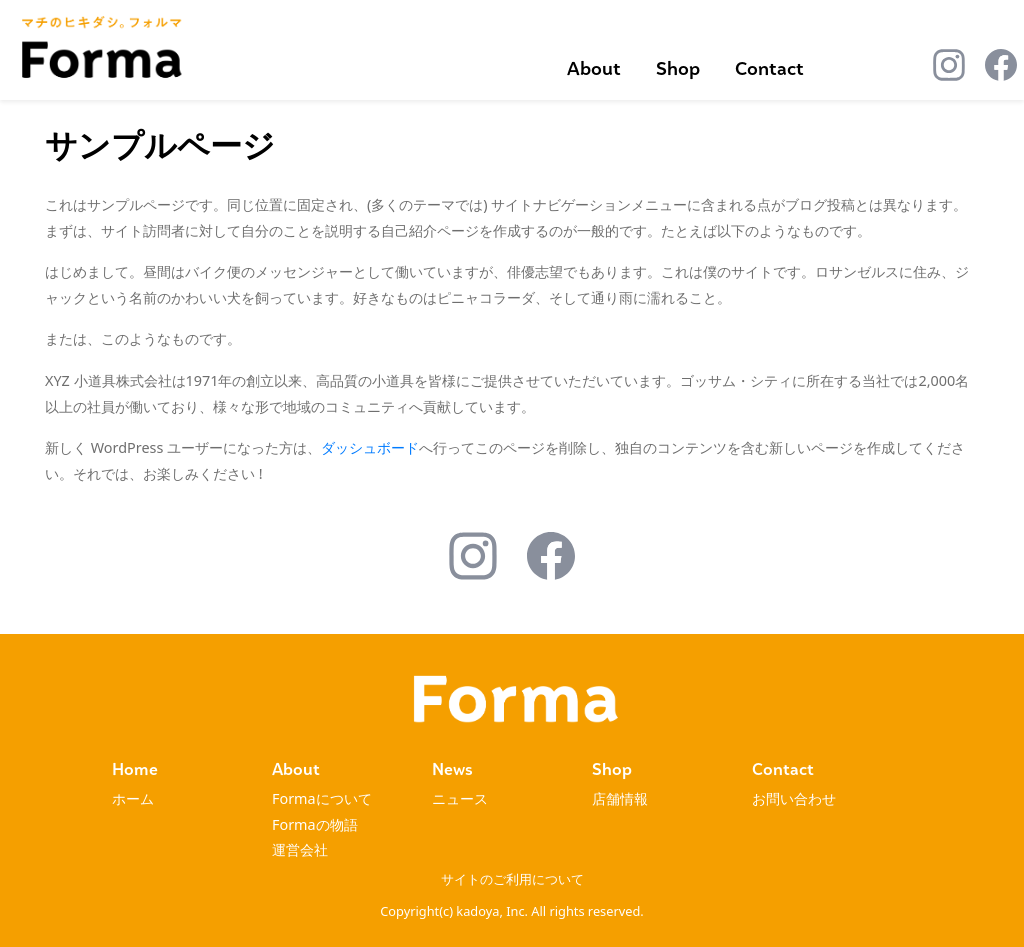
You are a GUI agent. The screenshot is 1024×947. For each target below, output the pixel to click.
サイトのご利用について (512, 879)
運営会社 (300, 849)
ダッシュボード (370, 447)
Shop (678, 68)
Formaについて (322, 798)
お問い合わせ (794, 798)
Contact (769, 68)
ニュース (460, 798)
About (594, 68)
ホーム (133, 798)
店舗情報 (620, 798)
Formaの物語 (315, 824)
